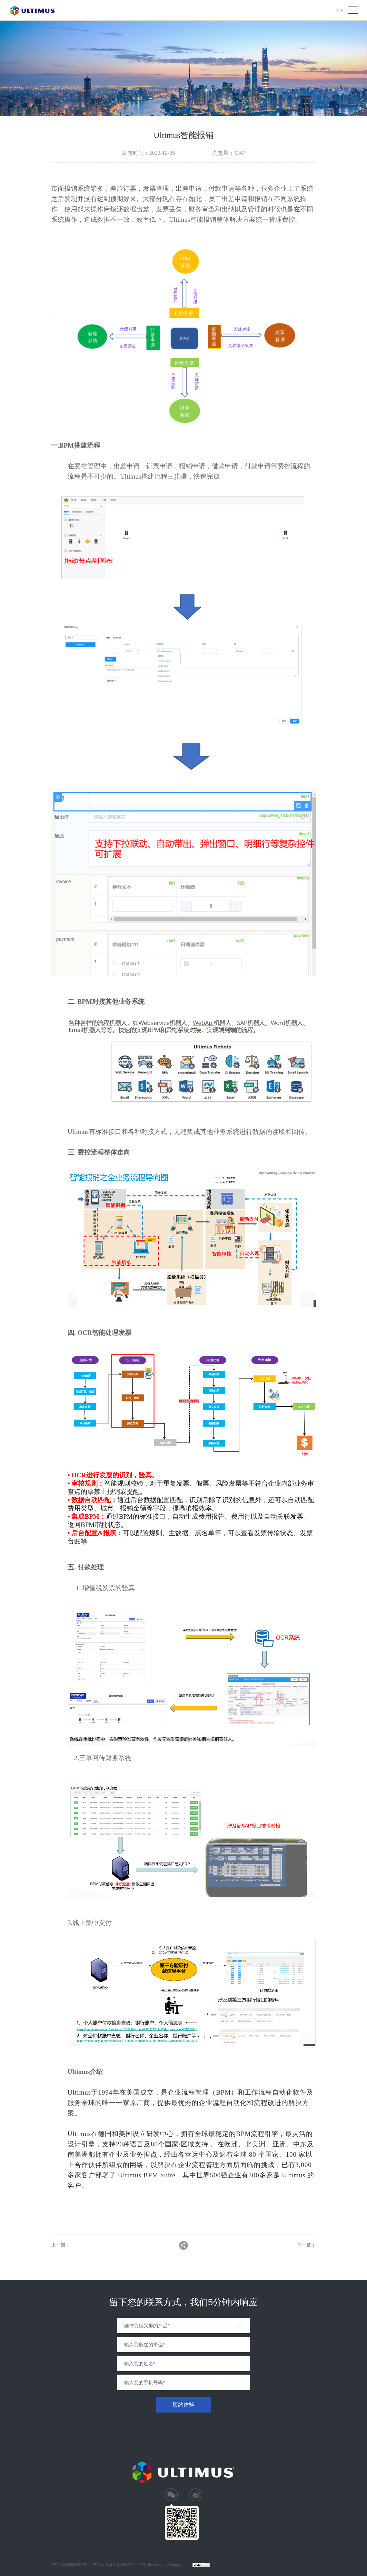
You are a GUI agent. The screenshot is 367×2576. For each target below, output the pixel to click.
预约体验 (183, 2405)
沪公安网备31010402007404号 (119, 2565)
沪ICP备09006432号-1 (70, 2565)
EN (339, 10)
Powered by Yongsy (164, 2565)
